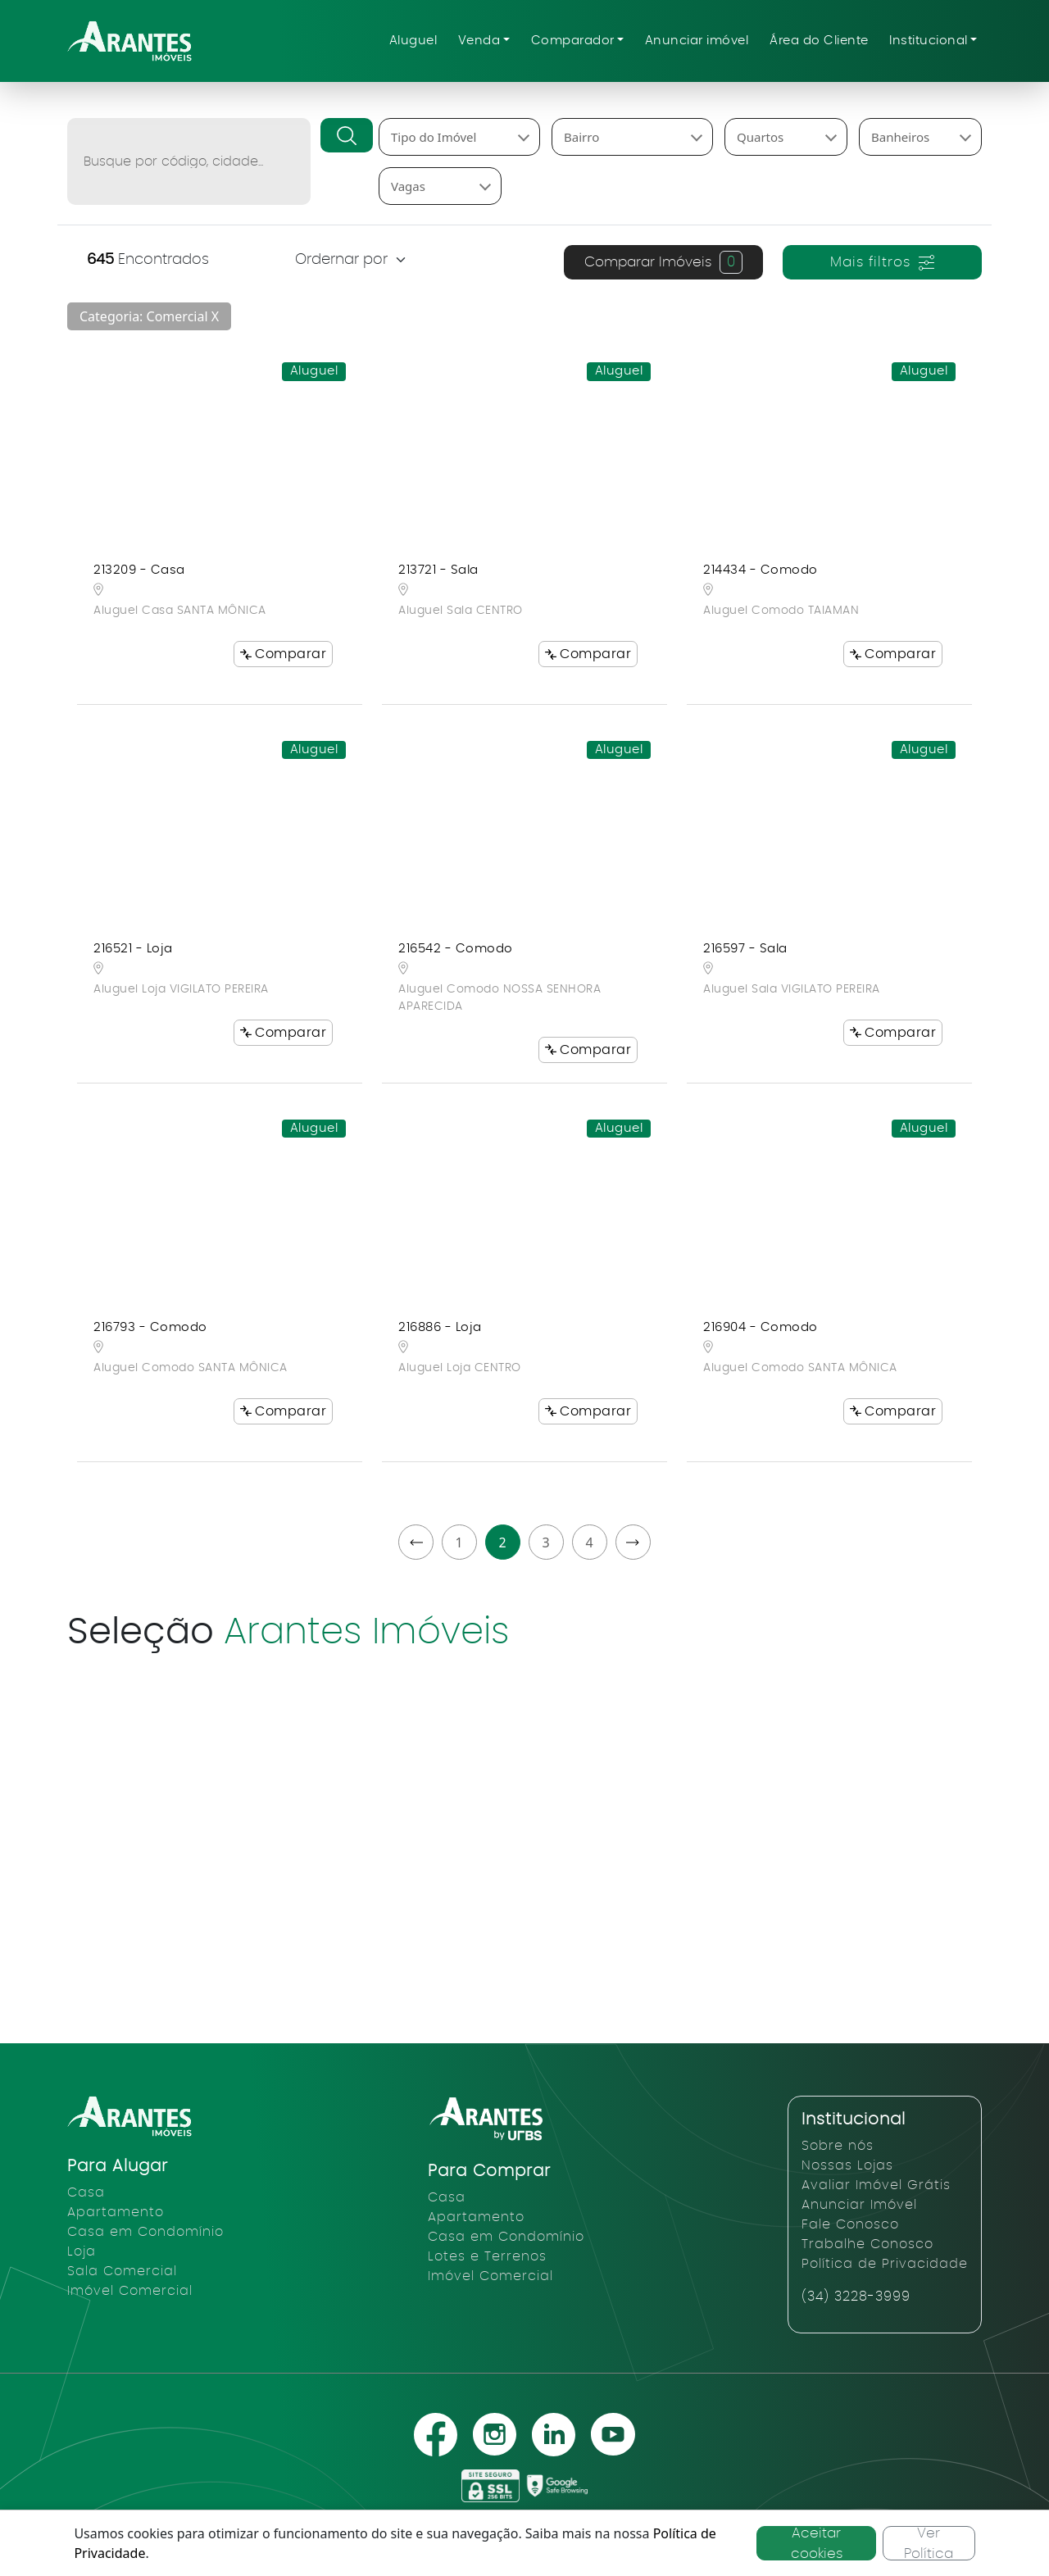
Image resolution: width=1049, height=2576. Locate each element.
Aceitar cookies (816, 2543)
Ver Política (928, 2543)
